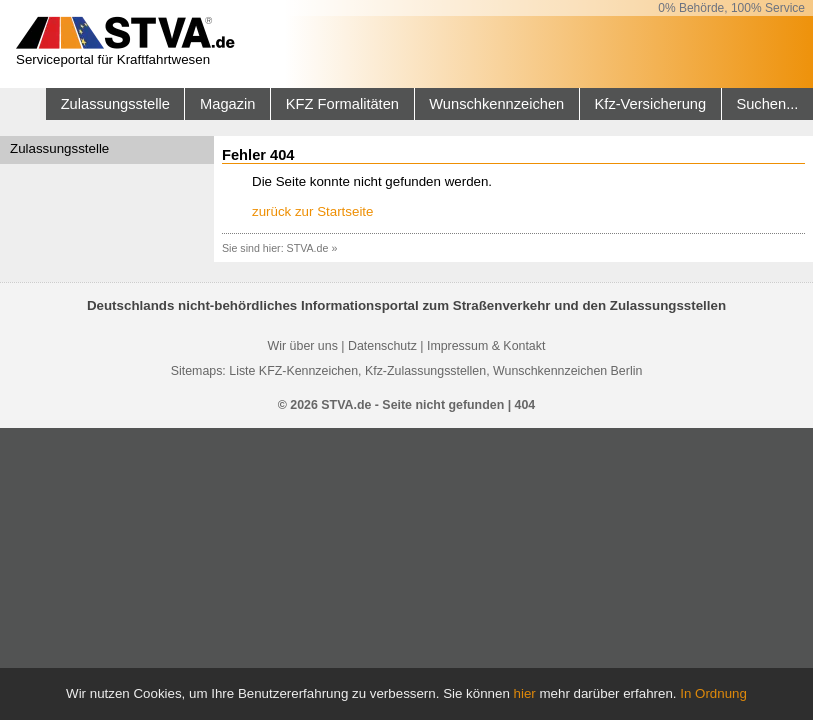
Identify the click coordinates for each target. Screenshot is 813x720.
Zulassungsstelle (115, 104)
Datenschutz (382, 346)
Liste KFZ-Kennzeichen (293, 371)
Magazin (227, 104)
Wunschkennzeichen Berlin (567, 371)
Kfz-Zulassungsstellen (425, 371)
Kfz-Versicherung (651, 104)
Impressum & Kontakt (486, 346)
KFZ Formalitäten (342, 104)
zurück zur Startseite (312, 211)
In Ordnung (713, 693)
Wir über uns (303, 346)
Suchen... (767, 104)
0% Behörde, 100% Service (731, 8)
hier (525, 693)
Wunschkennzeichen (496, 104)
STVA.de (308, 248)
